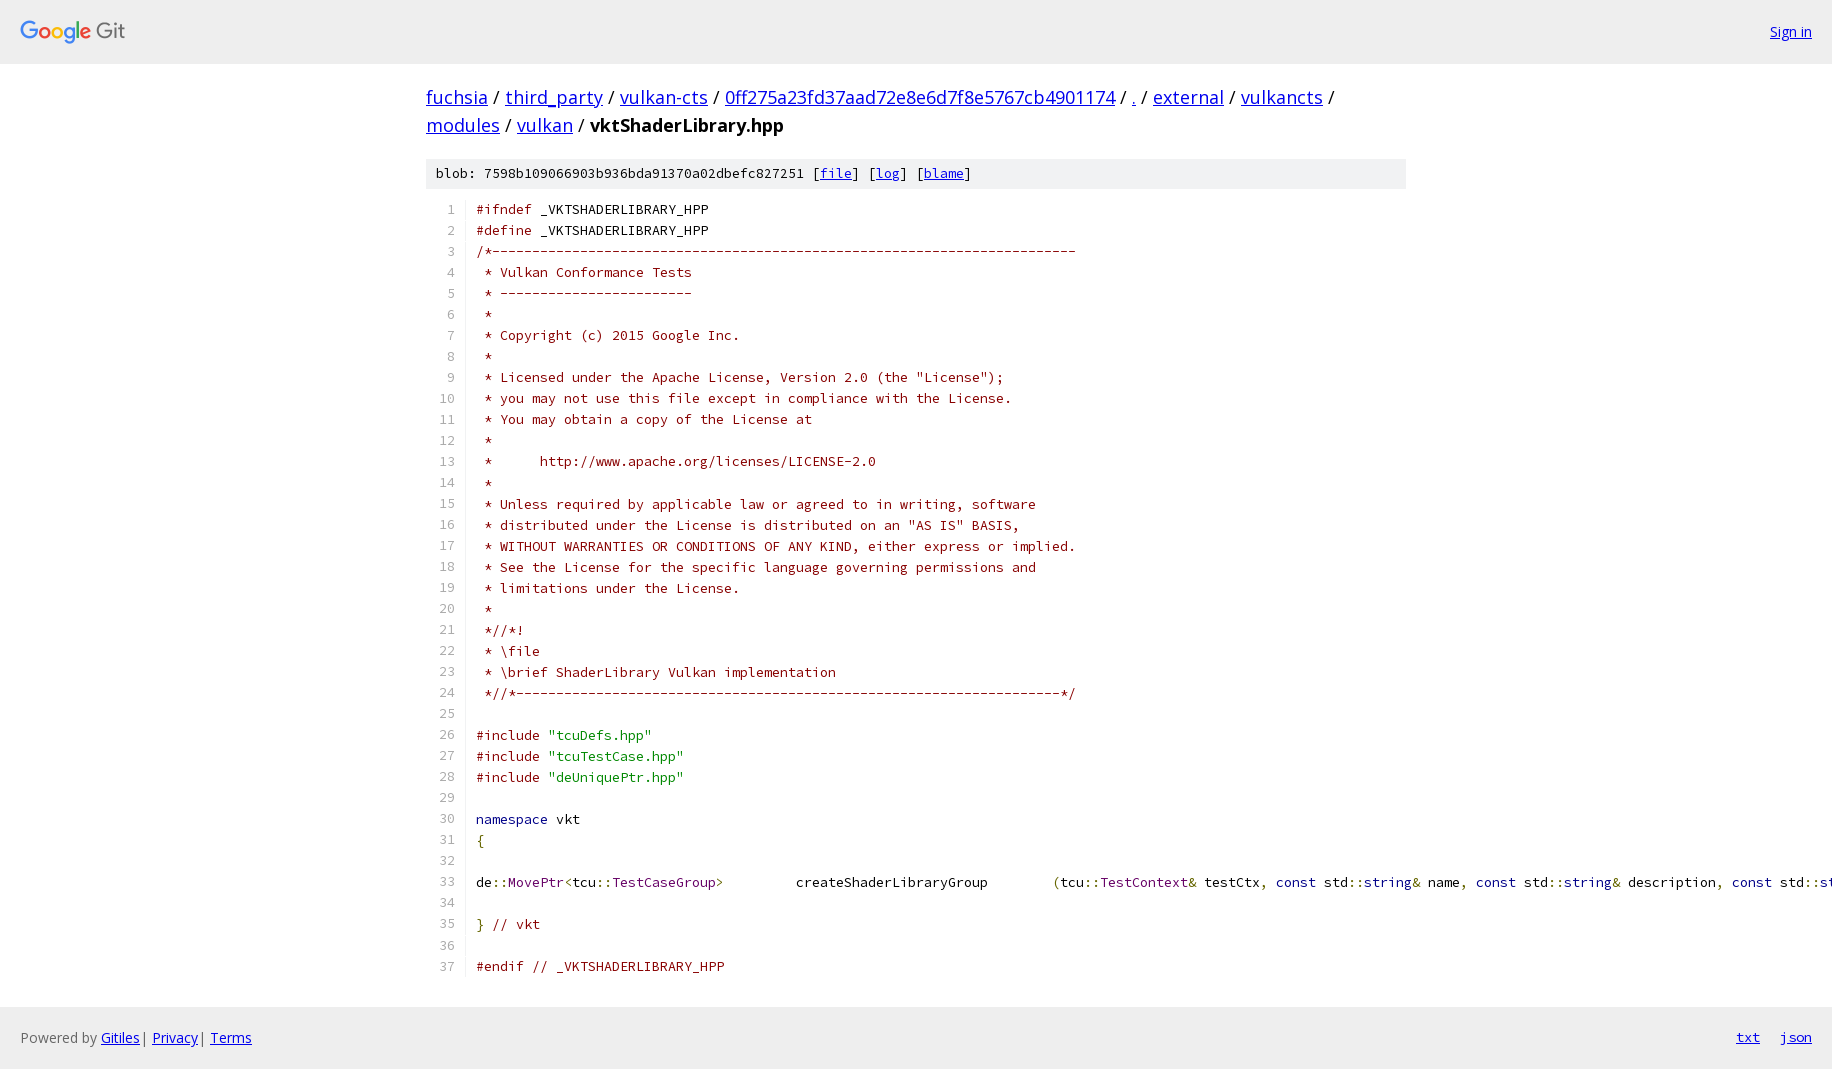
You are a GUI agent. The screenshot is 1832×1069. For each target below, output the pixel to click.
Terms (231, 1037)
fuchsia (457, 97)
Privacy (175, 1037)
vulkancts (1282, 97)
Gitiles (120, 1037)
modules (463, 125)
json (1796, 1037)
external (1188, 97)
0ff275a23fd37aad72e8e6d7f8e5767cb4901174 (920, 97)
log (888, 173)
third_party (554, 97)
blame (944, 173)
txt (1748, 1037)
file (836, 173)
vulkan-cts (664, 97)
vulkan (545, 125)
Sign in (1791, 31)
